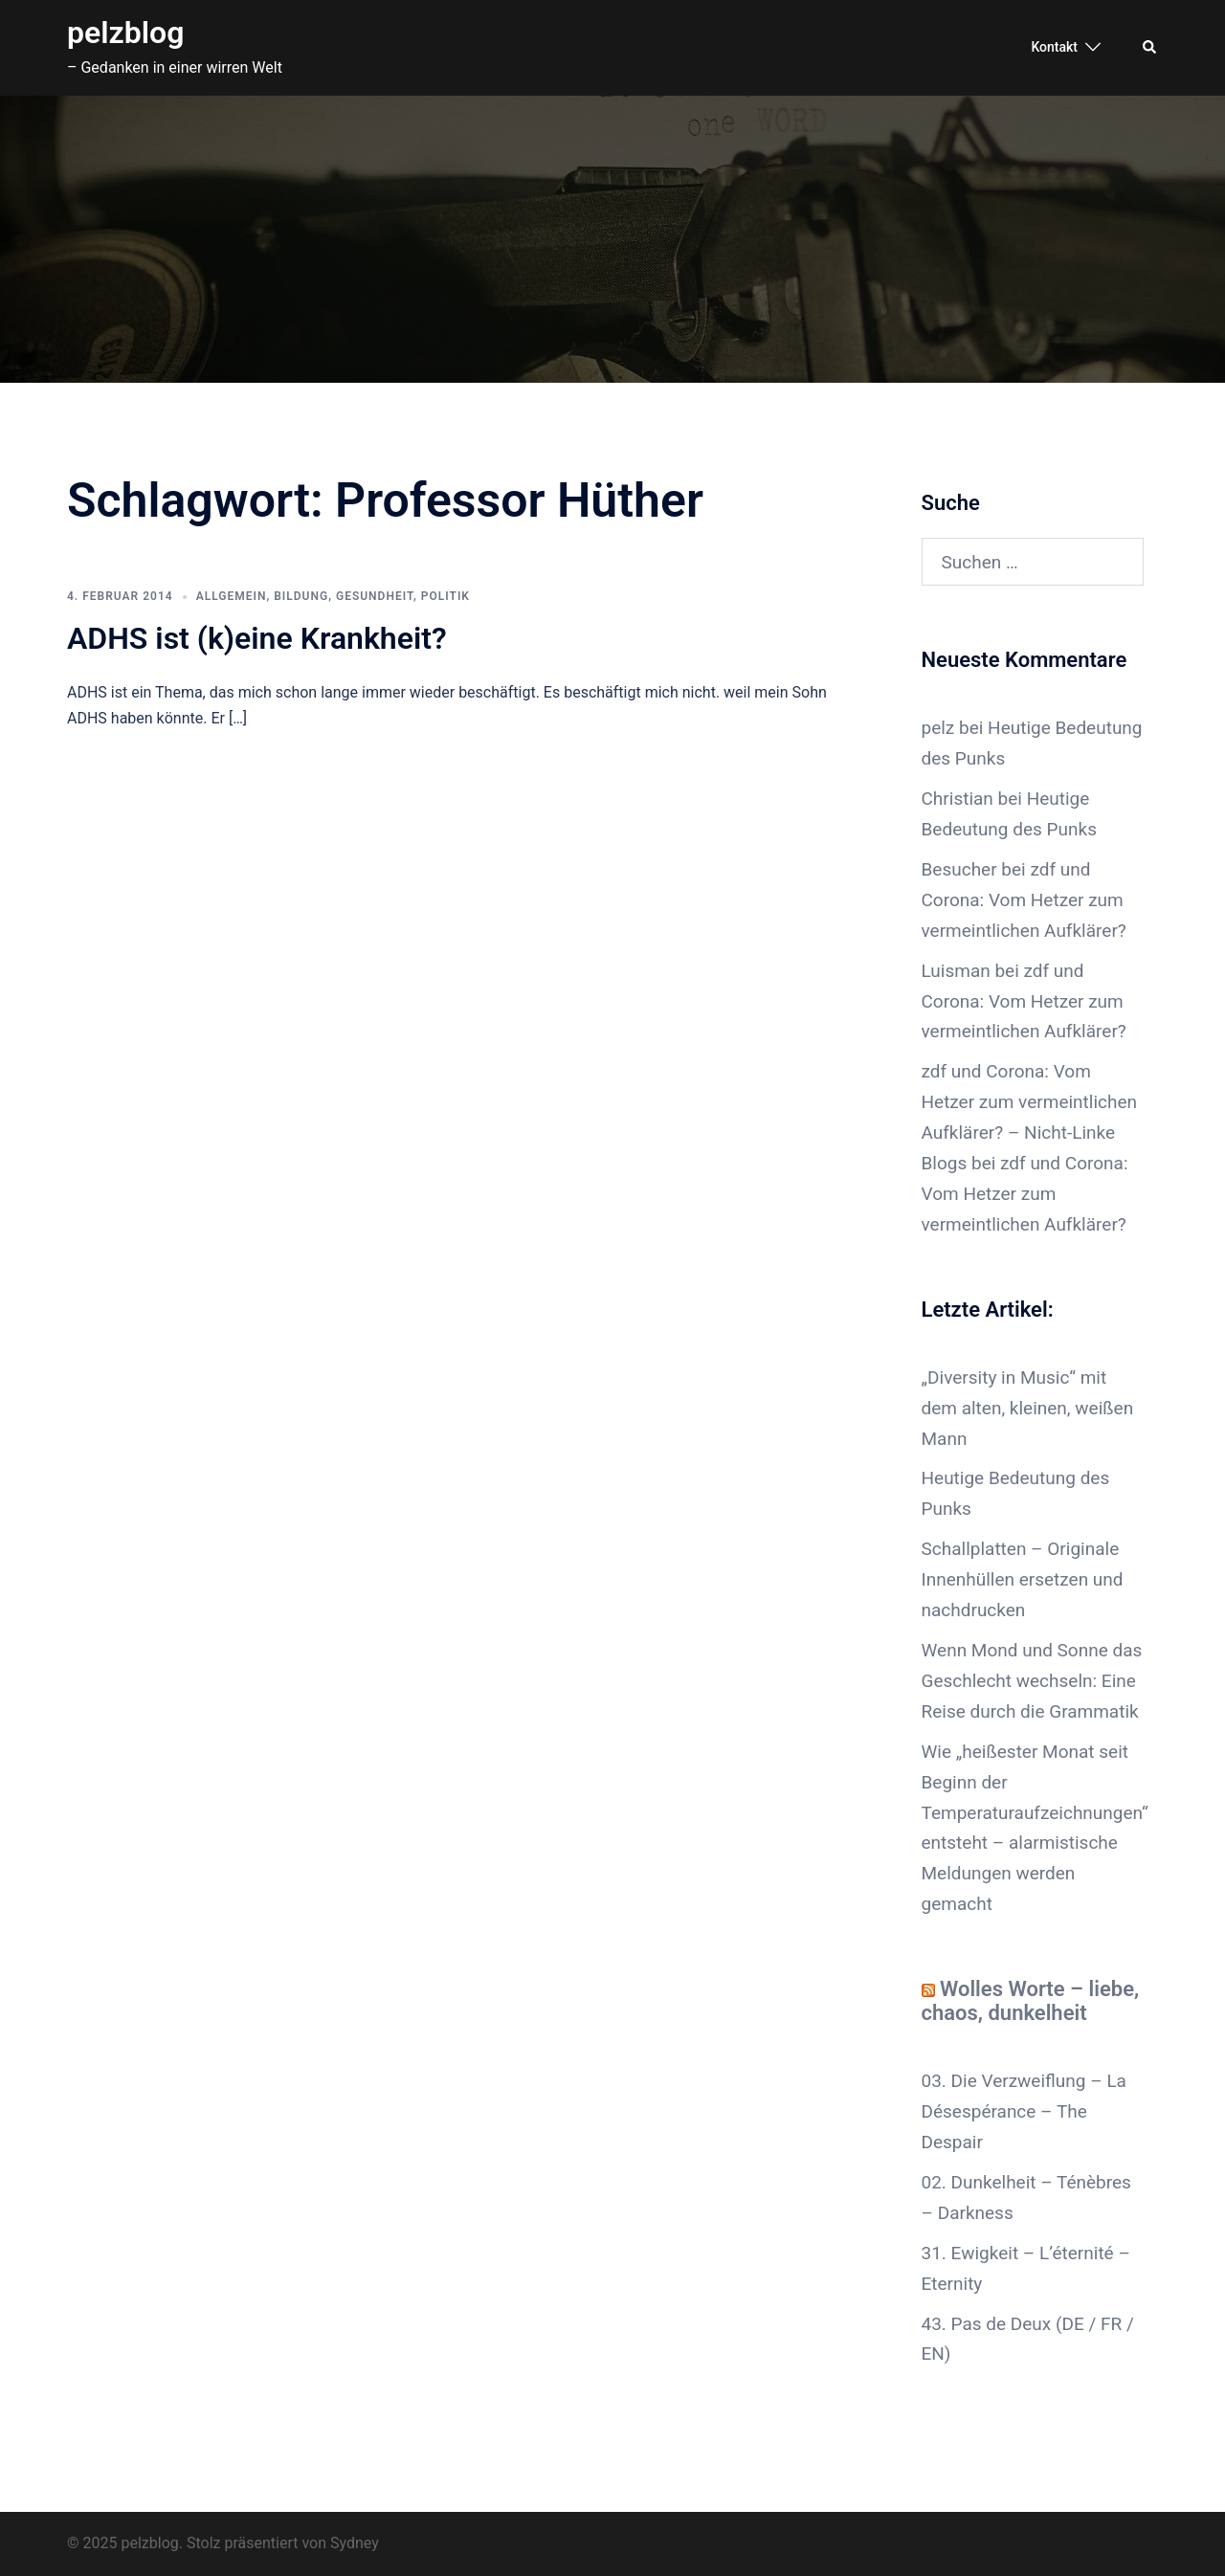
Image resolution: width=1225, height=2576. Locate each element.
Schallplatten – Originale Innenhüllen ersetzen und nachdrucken (1023, 1579)
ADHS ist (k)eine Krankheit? (257, 638)
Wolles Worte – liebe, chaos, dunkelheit (1031, 2001)
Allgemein (231, 596)
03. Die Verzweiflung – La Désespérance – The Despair (1024, 2111)
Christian (957, 799)
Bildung (301, 596)
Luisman (956, 971)
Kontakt (1054, 47)
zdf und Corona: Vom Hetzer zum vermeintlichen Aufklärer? (1024, 900)
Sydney (354, 2543)
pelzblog (125, 32)
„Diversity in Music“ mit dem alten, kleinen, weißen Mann (1028, 1408)
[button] (1150, 48)
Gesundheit (374, 596)
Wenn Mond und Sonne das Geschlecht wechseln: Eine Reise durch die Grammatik (1032, 1680)
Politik (445, 596)
